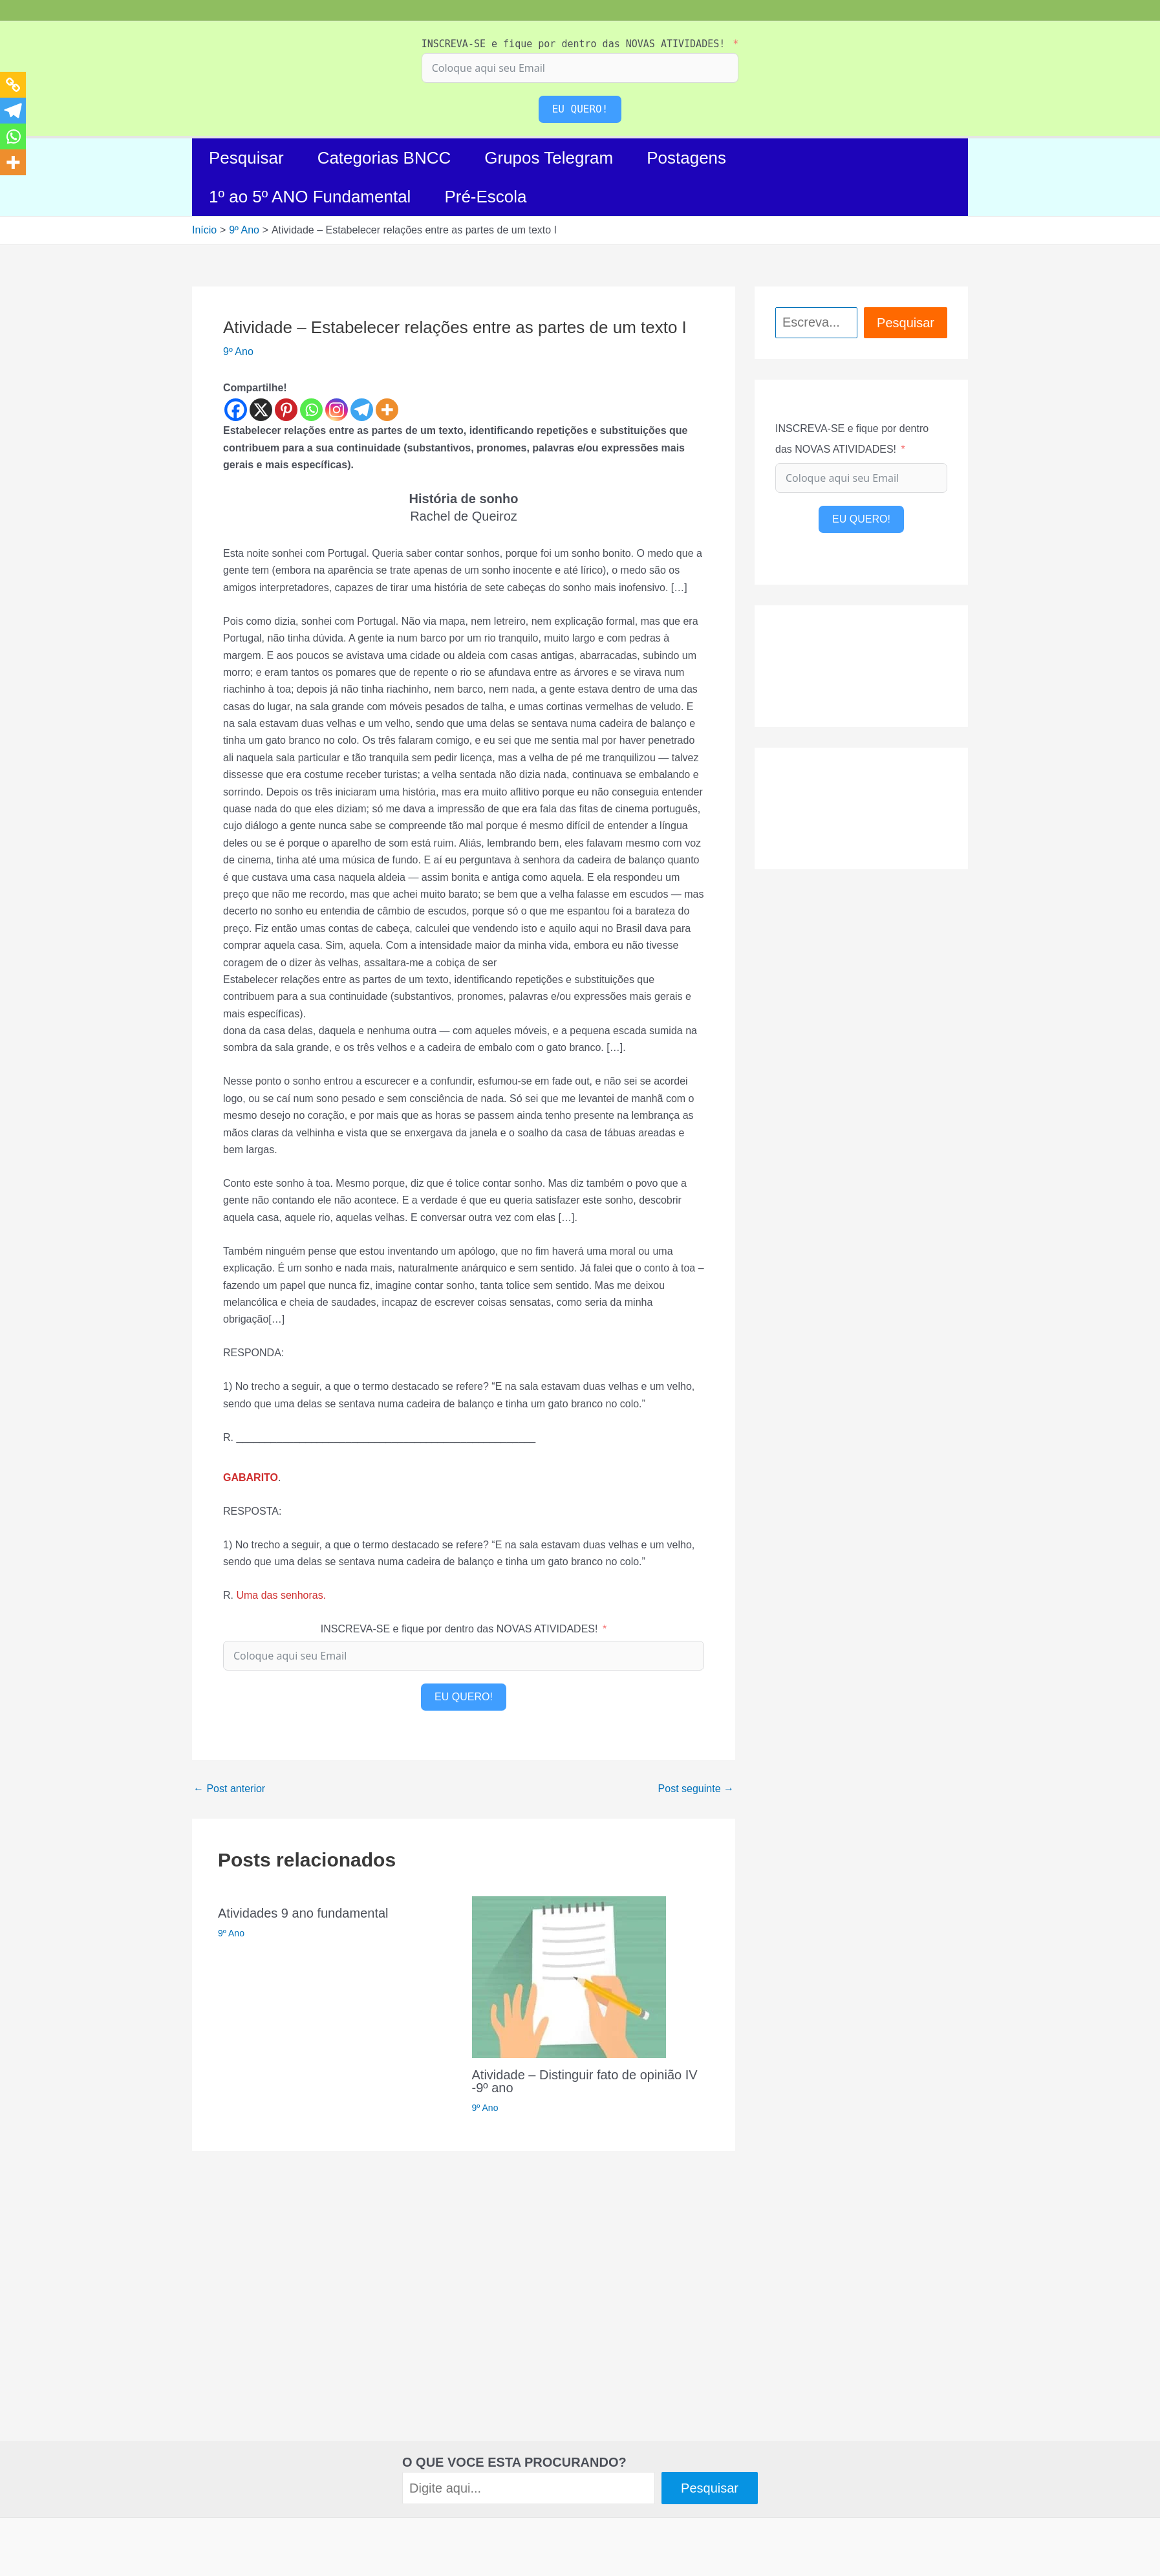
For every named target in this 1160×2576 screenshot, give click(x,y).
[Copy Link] (13, 85)
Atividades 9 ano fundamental (303, 1913)
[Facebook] (235, 409)
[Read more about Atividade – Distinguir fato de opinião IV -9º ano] (569, 1976)
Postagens (686, 158)
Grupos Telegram (548, 158)
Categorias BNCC (384, 158)
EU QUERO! (580, 109)
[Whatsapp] (311, 409)
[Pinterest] (286, 409)
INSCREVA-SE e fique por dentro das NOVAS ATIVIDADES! (573, 44)
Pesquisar (246, 158)
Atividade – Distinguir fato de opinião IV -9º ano (585, 2081)
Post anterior (229, 1789)
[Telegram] (361, 409)
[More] (387, 409)
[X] (261, 409)
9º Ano (238, 351)
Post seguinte (696, 1789)
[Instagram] (336, 409)
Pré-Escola (485, 196)
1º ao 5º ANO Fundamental (310, 196)
